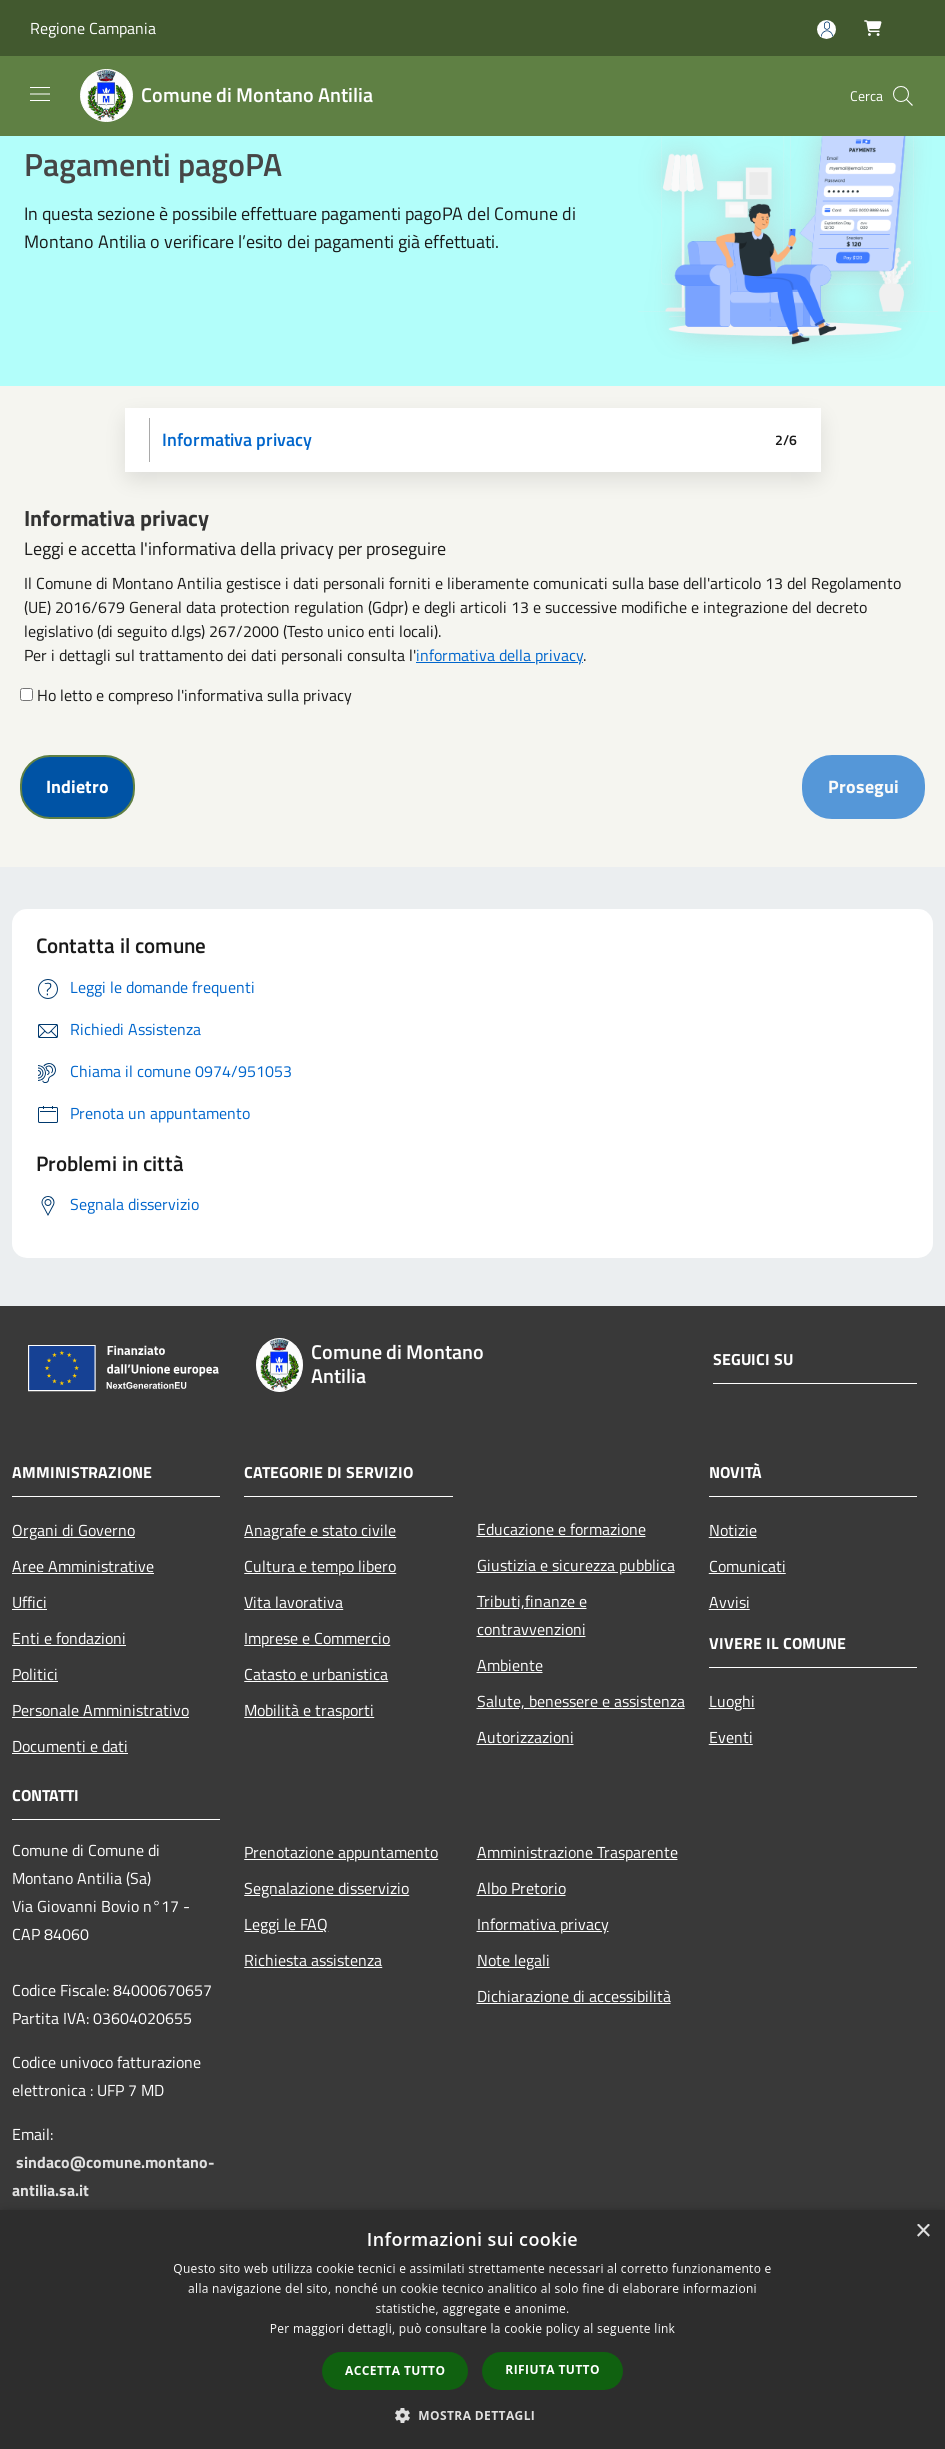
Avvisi (729, 1602)
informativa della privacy (499, 655)
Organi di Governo (73, 1530)
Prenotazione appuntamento (341, 1852)
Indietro (77, 786)
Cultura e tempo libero (320, 1566)
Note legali (513, 1960)
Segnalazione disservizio (326, 1888)
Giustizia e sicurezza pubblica (576, 1565)
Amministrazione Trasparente (577, 1852)
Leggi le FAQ (286, 1924)
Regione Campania (93, 28)
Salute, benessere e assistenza (581, 1701)
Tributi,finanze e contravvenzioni (532, 1615)
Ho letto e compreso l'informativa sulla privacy (194, 695)
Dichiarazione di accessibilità (574, 1996)
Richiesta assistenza (313, 1960)
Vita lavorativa (293, 1602)
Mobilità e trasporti (309, 1710)
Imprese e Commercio (317, 1638)
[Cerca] (903, 96)
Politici (35, 1674)
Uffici (29, 1602)
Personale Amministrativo (100, 1710)
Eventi (731, 1737)
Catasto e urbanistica (316, 1674)
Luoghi (732, 1701)
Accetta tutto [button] (395, 2370)
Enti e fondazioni (69, 1638)
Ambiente (510, 1665)
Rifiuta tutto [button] (552, 2369)
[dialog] (472, 2329)
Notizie (733, 1530)
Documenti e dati (70, 1746)
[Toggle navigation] (40, 94)
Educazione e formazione (561, 1529)
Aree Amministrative (83, 1566)
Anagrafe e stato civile (320, 1530)
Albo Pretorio (521, 1888)
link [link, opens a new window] (664, 2328)
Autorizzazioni (525, 1737)
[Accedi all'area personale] (826, 29)
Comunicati (747, 1566)
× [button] (922, 2231)
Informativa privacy (543, 1924)
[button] (473, 2415)
